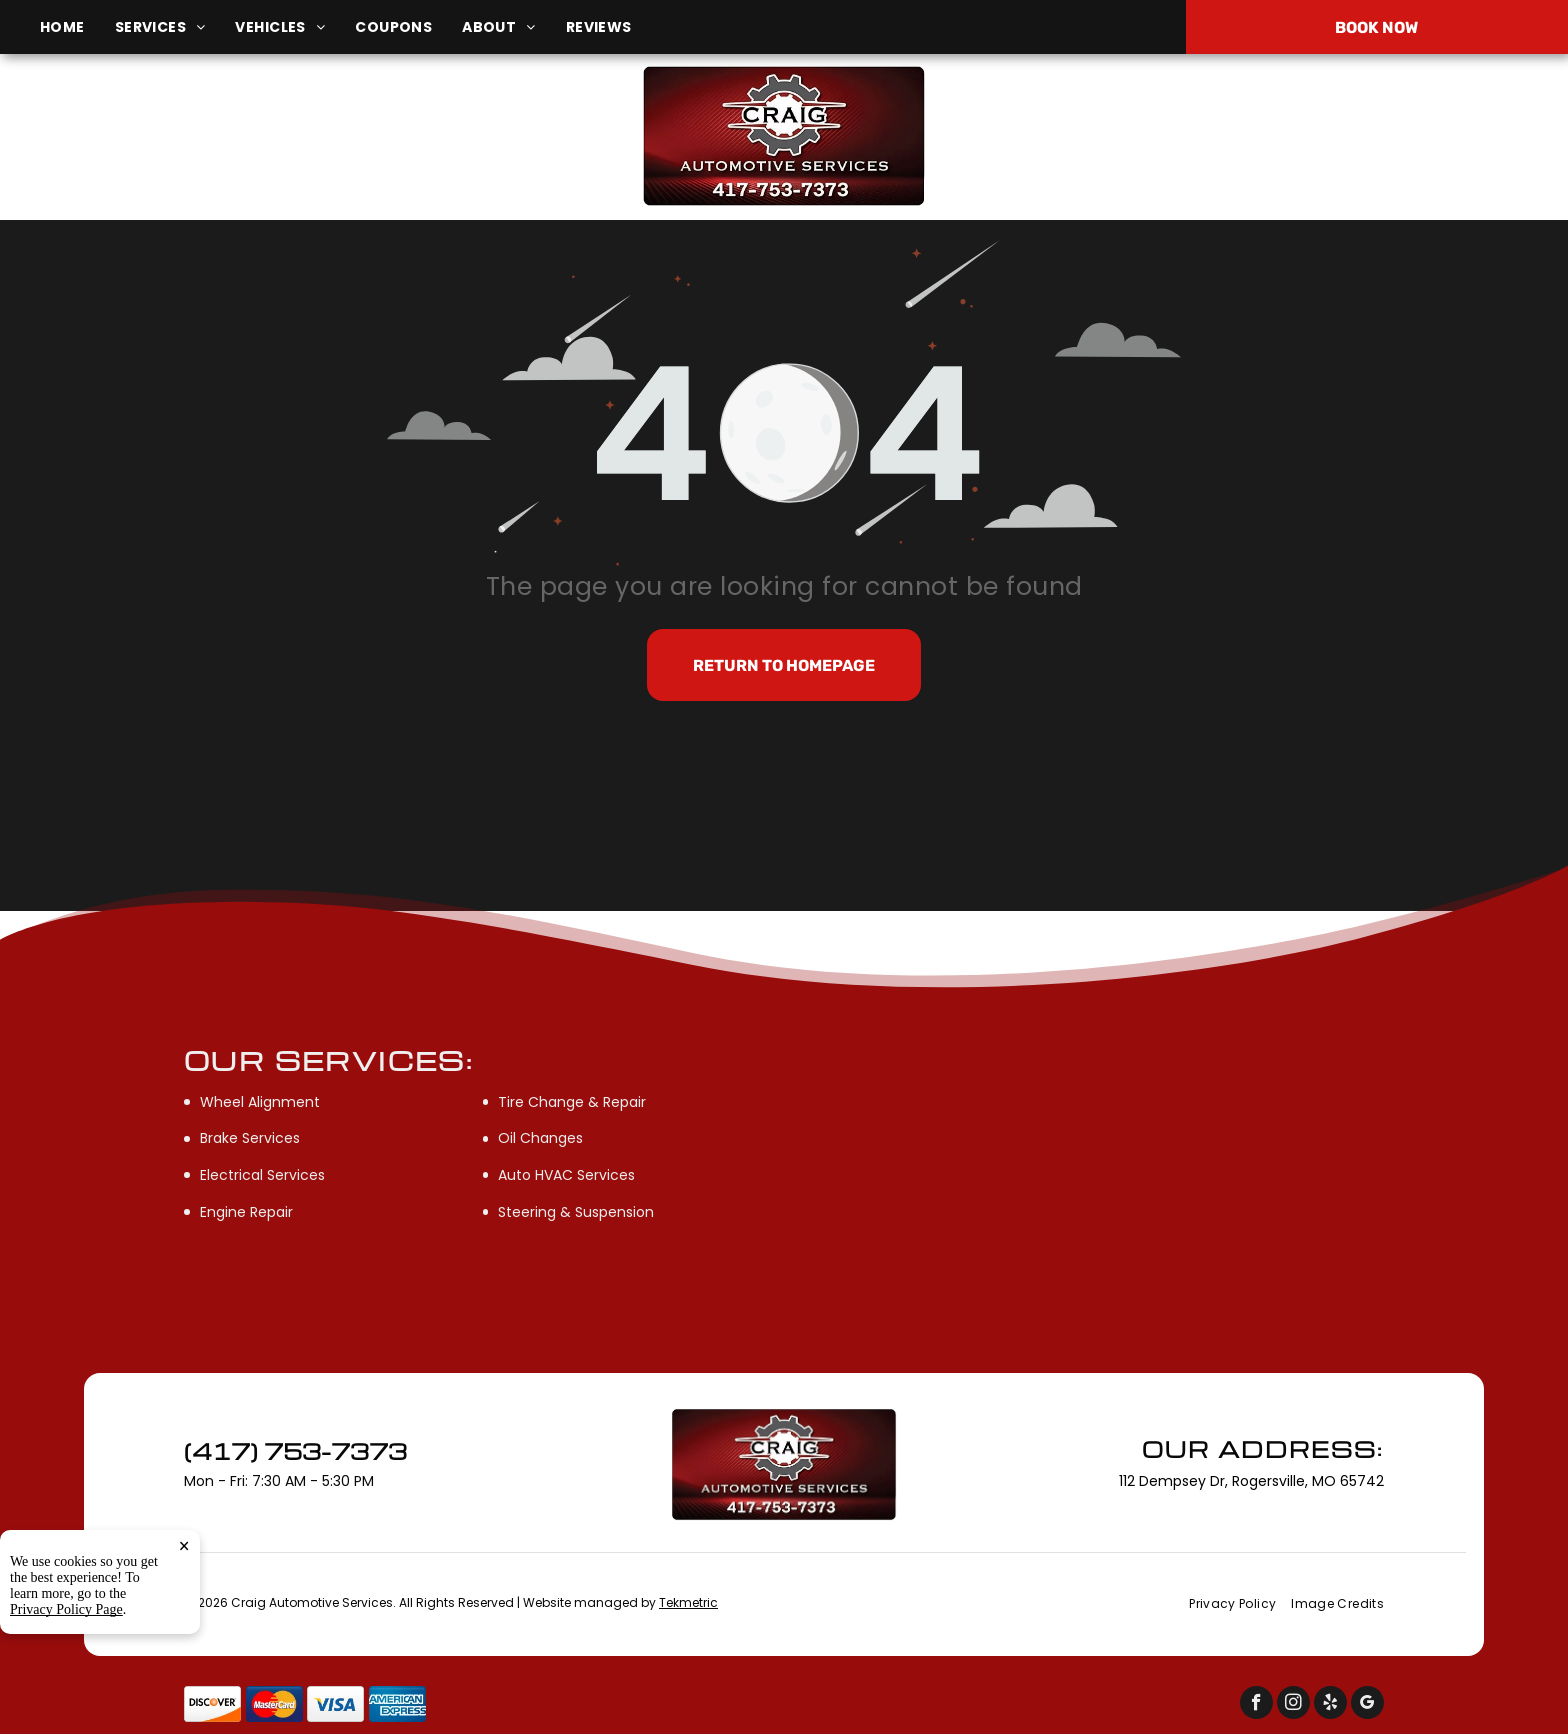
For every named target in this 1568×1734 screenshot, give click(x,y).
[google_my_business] (1367, 1705)
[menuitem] (77, 27)
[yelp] (1330, 1705)
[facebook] (1256, 1705)
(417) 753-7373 (1310, 135)
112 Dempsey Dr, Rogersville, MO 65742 (270, 146)
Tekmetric (688, 1602)
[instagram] (1293, 1705)
